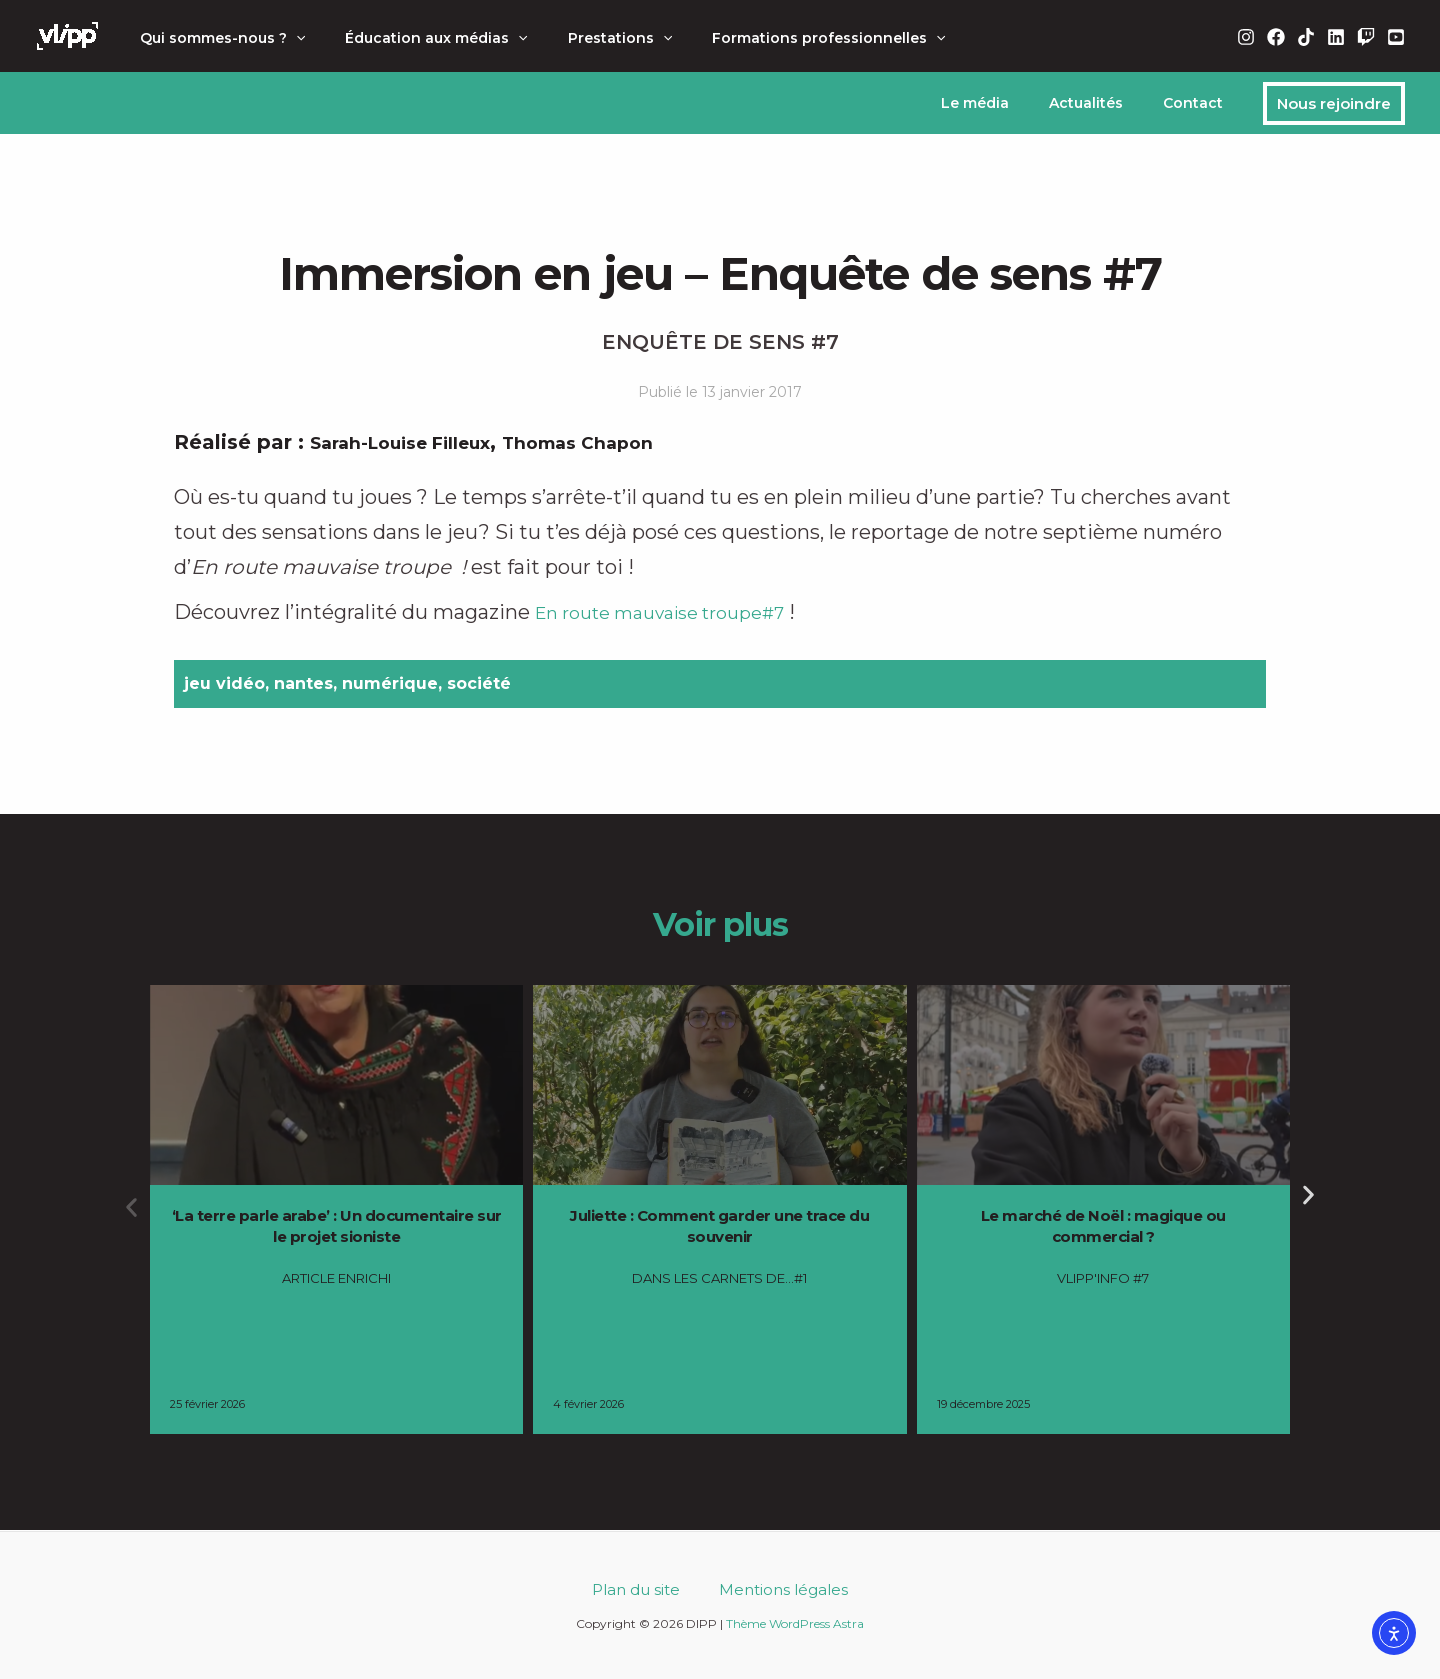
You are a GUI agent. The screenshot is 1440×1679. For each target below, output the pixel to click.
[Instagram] (1246, 37)
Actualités (1104, 103)
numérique (390, 683)
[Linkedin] (1336, 37)
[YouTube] (1396, 37)
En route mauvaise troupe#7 (677, 612)
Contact (1199, 103)
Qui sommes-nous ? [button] (216, 38)
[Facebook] (1276, 37)
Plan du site (648, 1589)
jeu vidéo (224, 683)
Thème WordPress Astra (795, 1623)
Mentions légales (771, 1589)
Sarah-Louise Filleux (416, 442)
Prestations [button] (590, 38)
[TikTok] (1306, 37)
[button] (290, 38)
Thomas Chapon (621, 442)
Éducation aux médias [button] (418, 38)
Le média (1005, 103)
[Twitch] (1366, 37)
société (479, 683)
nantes (303, 683)
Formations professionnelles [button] (786, 38)
